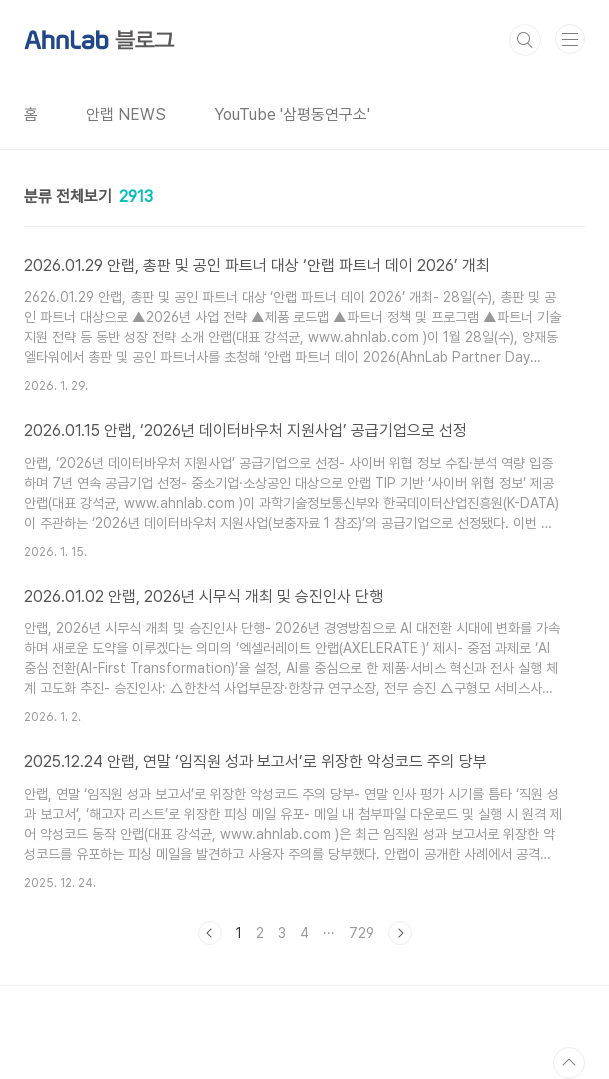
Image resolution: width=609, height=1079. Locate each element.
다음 (400, 933)
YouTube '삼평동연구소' (292, 114)
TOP (569, 1063)
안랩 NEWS (126, 114)
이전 (210, 933)
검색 (525, 40)
